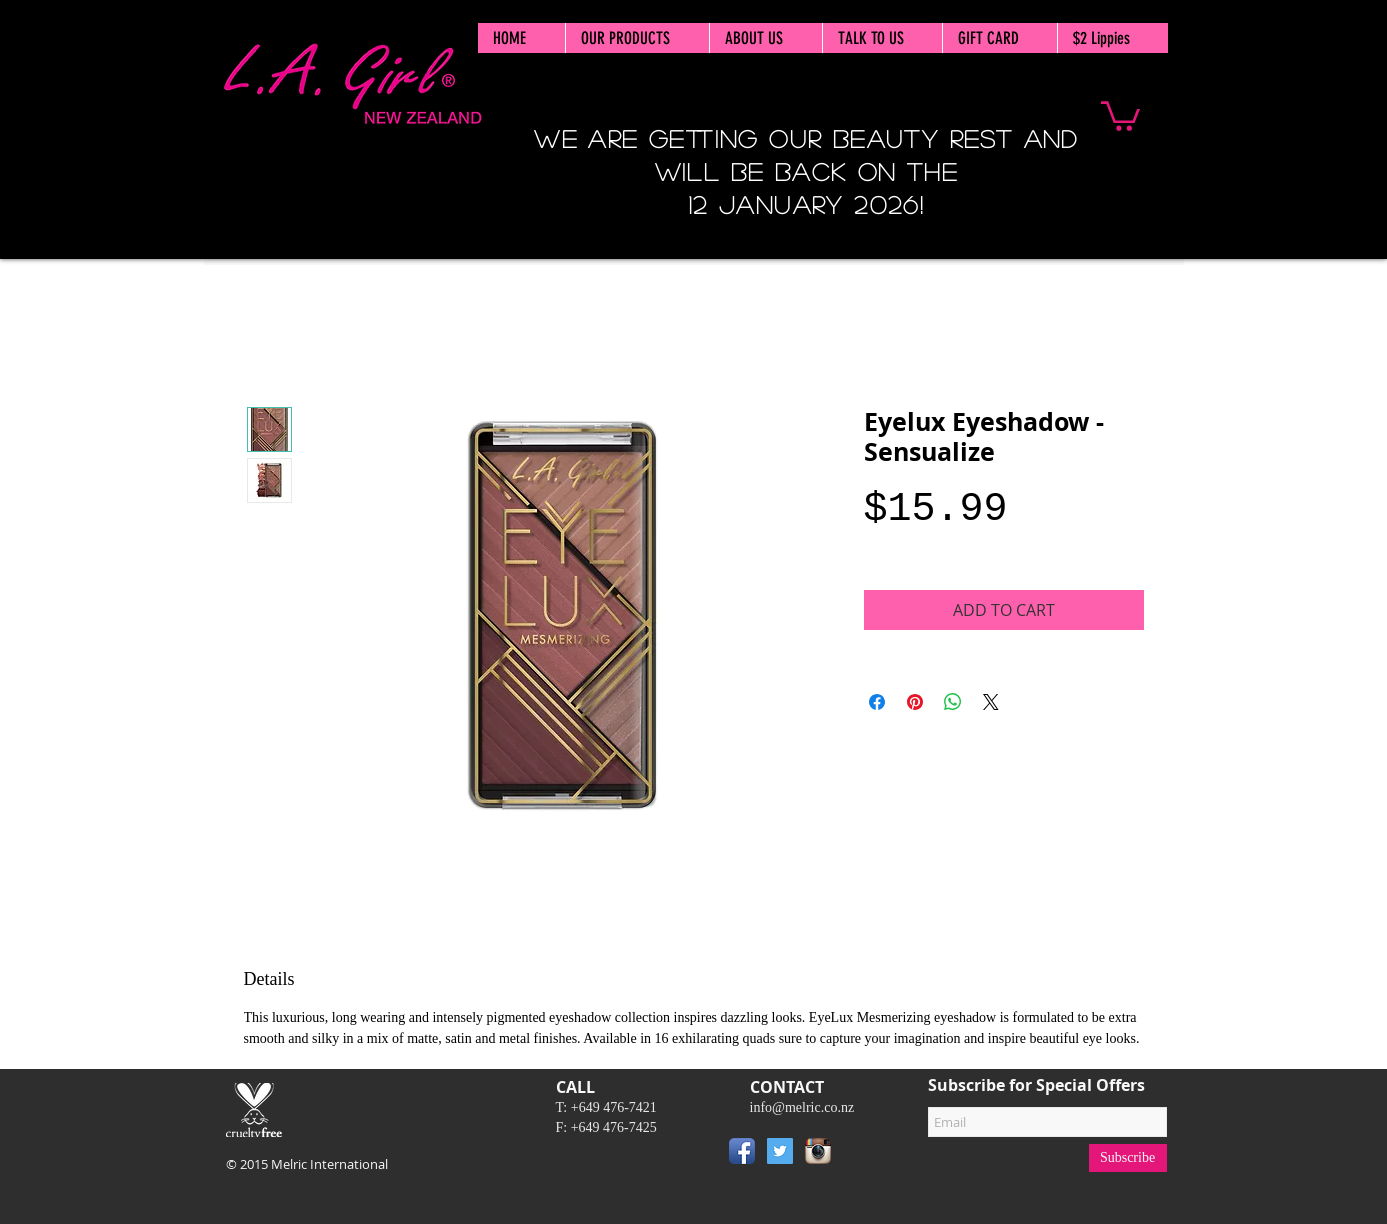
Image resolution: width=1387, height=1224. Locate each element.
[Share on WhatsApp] (953, 702)
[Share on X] (991, 702)
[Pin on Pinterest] (915, 702)
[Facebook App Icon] (742, 1151)
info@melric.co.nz (802, 1107)
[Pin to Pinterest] (867, 1155)
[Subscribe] (1128, 1158)
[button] (1120, 114)
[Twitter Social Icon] (780, 1151)
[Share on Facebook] (877, 702)
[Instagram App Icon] (818, 1151)
